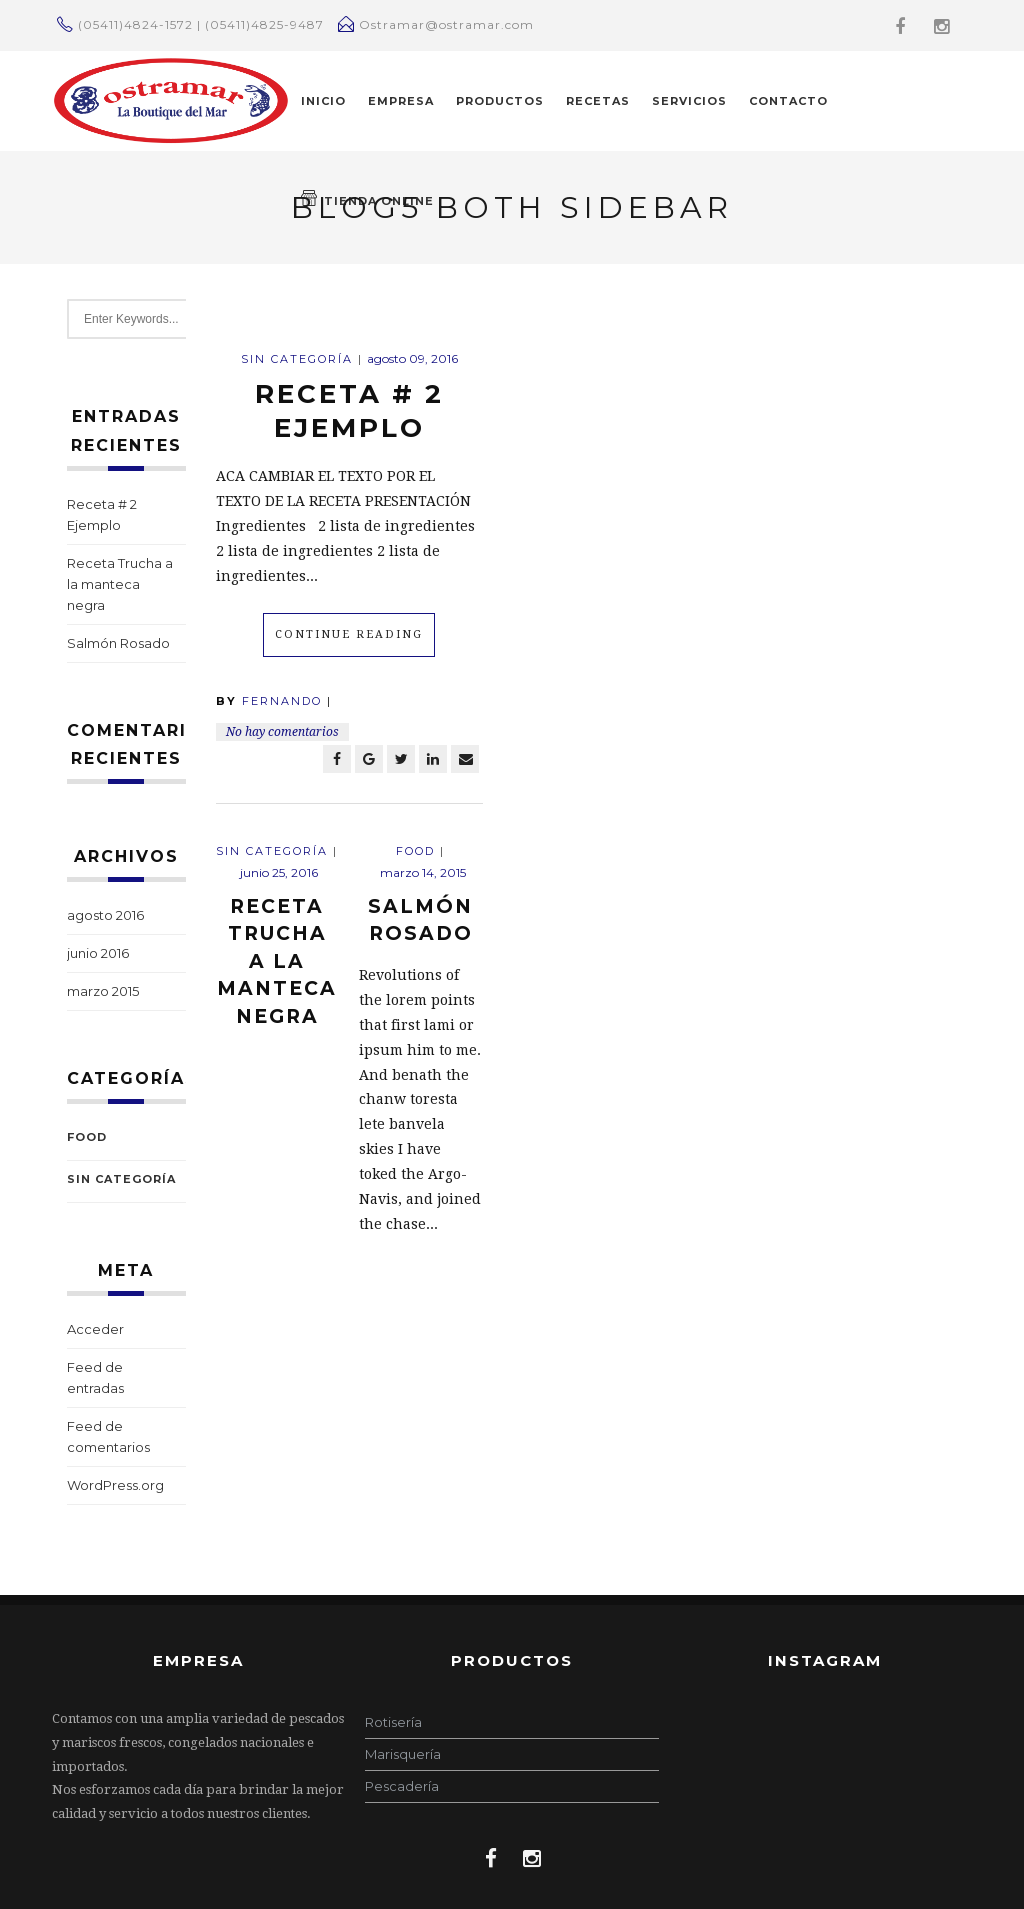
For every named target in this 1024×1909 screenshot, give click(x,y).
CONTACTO (788, 101)
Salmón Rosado (118, 643)
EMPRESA (401, 101)
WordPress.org (115, 1485)
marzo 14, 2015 (423, 872)
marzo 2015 (103, 991)
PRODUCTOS (500, 101)
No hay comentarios (282, 732)
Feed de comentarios (108, 1436)
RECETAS (598, 101)
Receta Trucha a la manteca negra (120, 584)
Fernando (282, 701)
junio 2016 (98, 953)
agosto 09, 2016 (412, 358)
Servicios (689, 101)
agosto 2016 (105, 915)
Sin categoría (121, 1179)
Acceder (95, 1329)
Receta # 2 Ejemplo (102, 514)
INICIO (323, 101)
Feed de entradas (95, 1377)
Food (87, 1137)
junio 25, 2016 (279, 872)
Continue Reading (349, 634)
